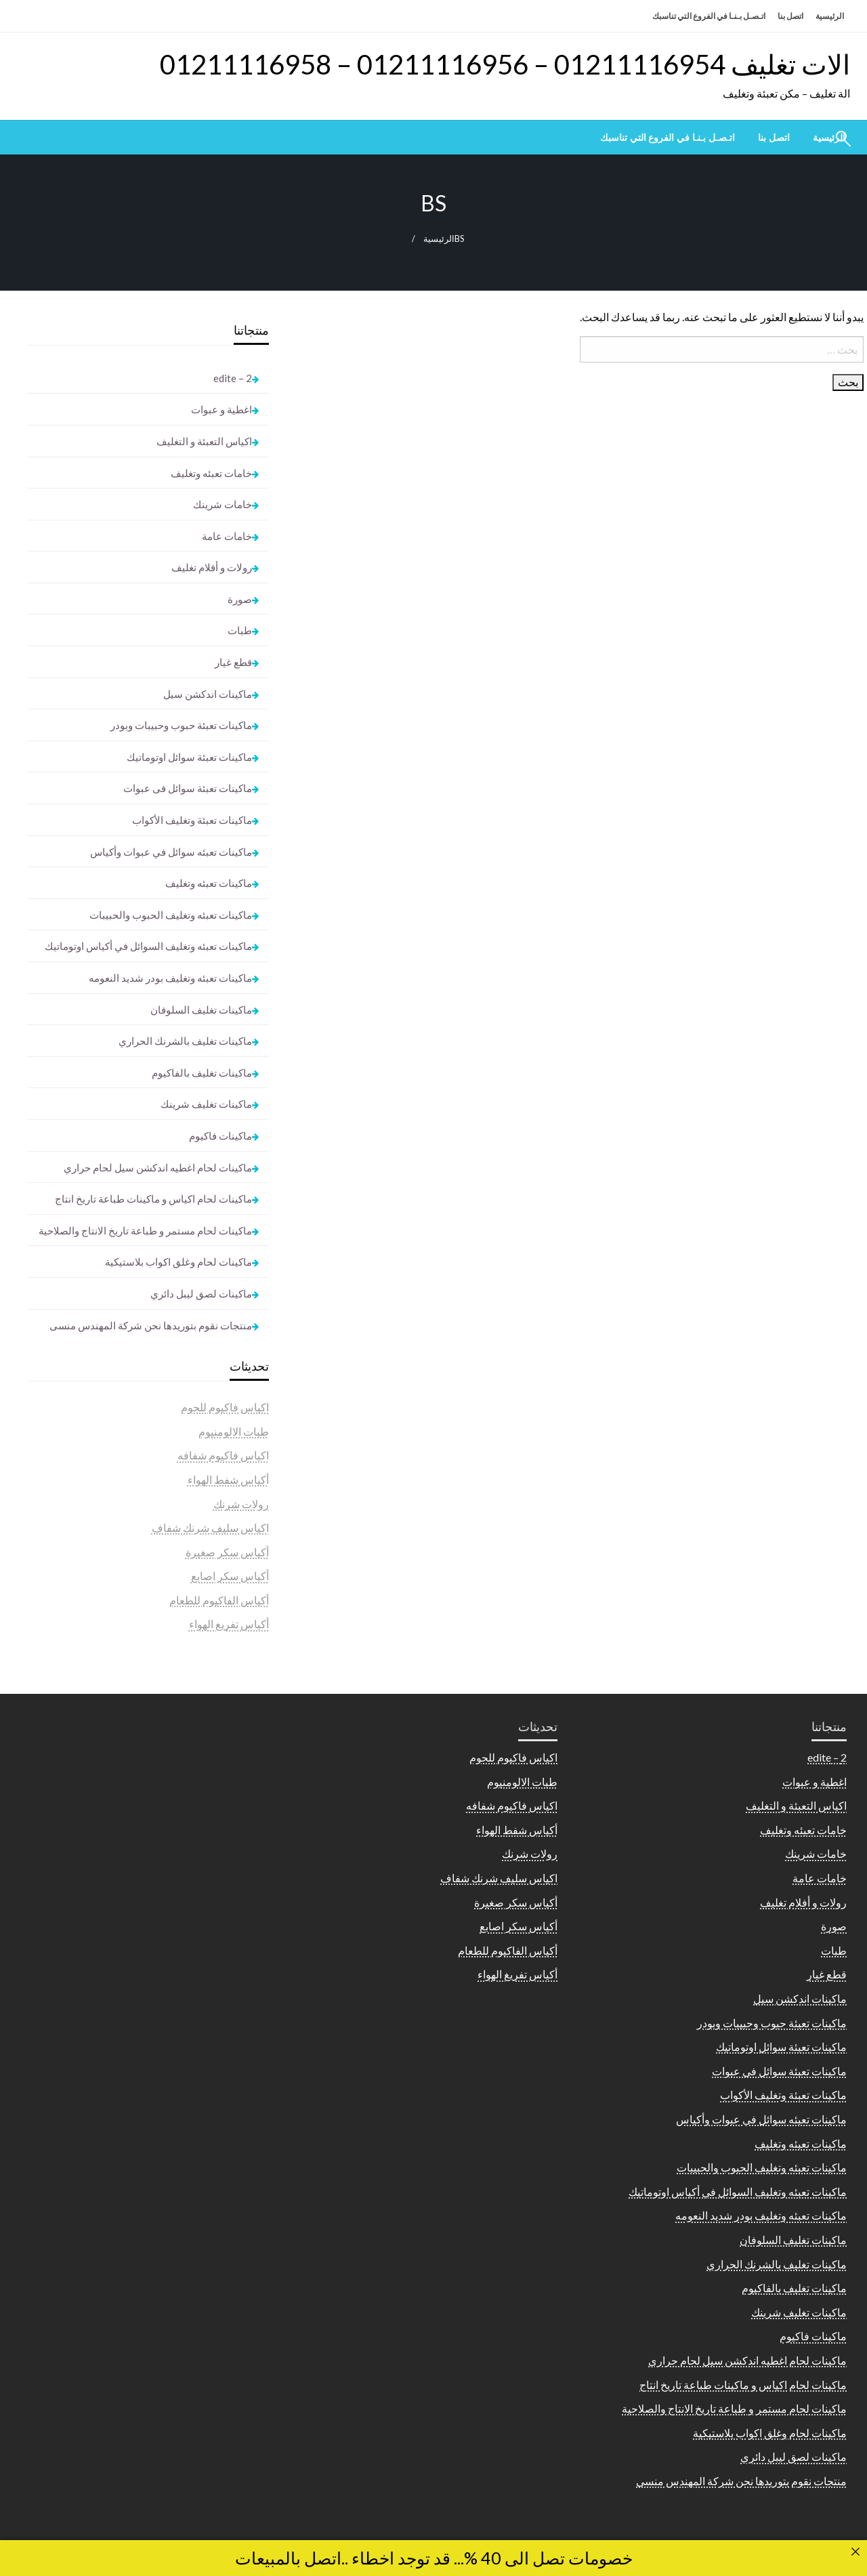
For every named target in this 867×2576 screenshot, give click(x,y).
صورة (240, 599)
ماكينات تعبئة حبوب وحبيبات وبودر (181, 725)
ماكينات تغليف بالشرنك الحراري (185, 1041)
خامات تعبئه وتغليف (211, 473)
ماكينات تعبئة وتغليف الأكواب (192, 820)
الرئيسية (830, 16)
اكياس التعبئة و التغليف (204, 441)
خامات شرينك (222, 504)
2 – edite (232, 378)
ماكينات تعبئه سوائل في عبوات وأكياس (171, 852)
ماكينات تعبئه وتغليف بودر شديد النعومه (170, 978)
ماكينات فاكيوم (220, 1135)
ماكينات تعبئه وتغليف (208, 883)
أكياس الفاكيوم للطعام (219, 1600)
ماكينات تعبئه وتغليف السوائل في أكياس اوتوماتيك (148, 946)
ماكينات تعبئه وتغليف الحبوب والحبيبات (170, 915)
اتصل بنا (790, 16)
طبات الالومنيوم (233, 1431)
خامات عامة (227, 536)
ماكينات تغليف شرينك (206, 1104)
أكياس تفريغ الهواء (229, 1623)
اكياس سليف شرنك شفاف (210, 1527)
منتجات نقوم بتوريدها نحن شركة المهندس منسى (150, 1325)
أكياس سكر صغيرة (227, 1551)
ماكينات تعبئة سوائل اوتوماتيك (189, 757)
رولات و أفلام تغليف (211, 567)
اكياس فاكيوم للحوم (225, 1406)
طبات (240, 630)
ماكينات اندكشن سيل (207, 694)
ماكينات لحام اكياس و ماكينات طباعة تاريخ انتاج (153, 1198)
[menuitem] (773, 137)
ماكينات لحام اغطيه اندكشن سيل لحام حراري (158, 1167)
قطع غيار (233, 662)
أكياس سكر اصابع (230, 1575)
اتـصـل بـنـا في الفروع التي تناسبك (708, 16)
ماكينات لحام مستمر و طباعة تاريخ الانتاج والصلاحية (145, 1230)
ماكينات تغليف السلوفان (201, 1009)
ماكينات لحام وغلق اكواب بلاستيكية (178, 1261)
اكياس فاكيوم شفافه (223, 1455)
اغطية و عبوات (221, 409)
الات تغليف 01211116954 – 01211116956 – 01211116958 (505, 64)
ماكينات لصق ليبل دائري (201, 1293)
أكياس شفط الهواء (228, 1479)
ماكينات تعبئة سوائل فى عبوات (187, 788)
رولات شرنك (241, 1503)
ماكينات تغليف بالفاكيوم (202, 1072)
